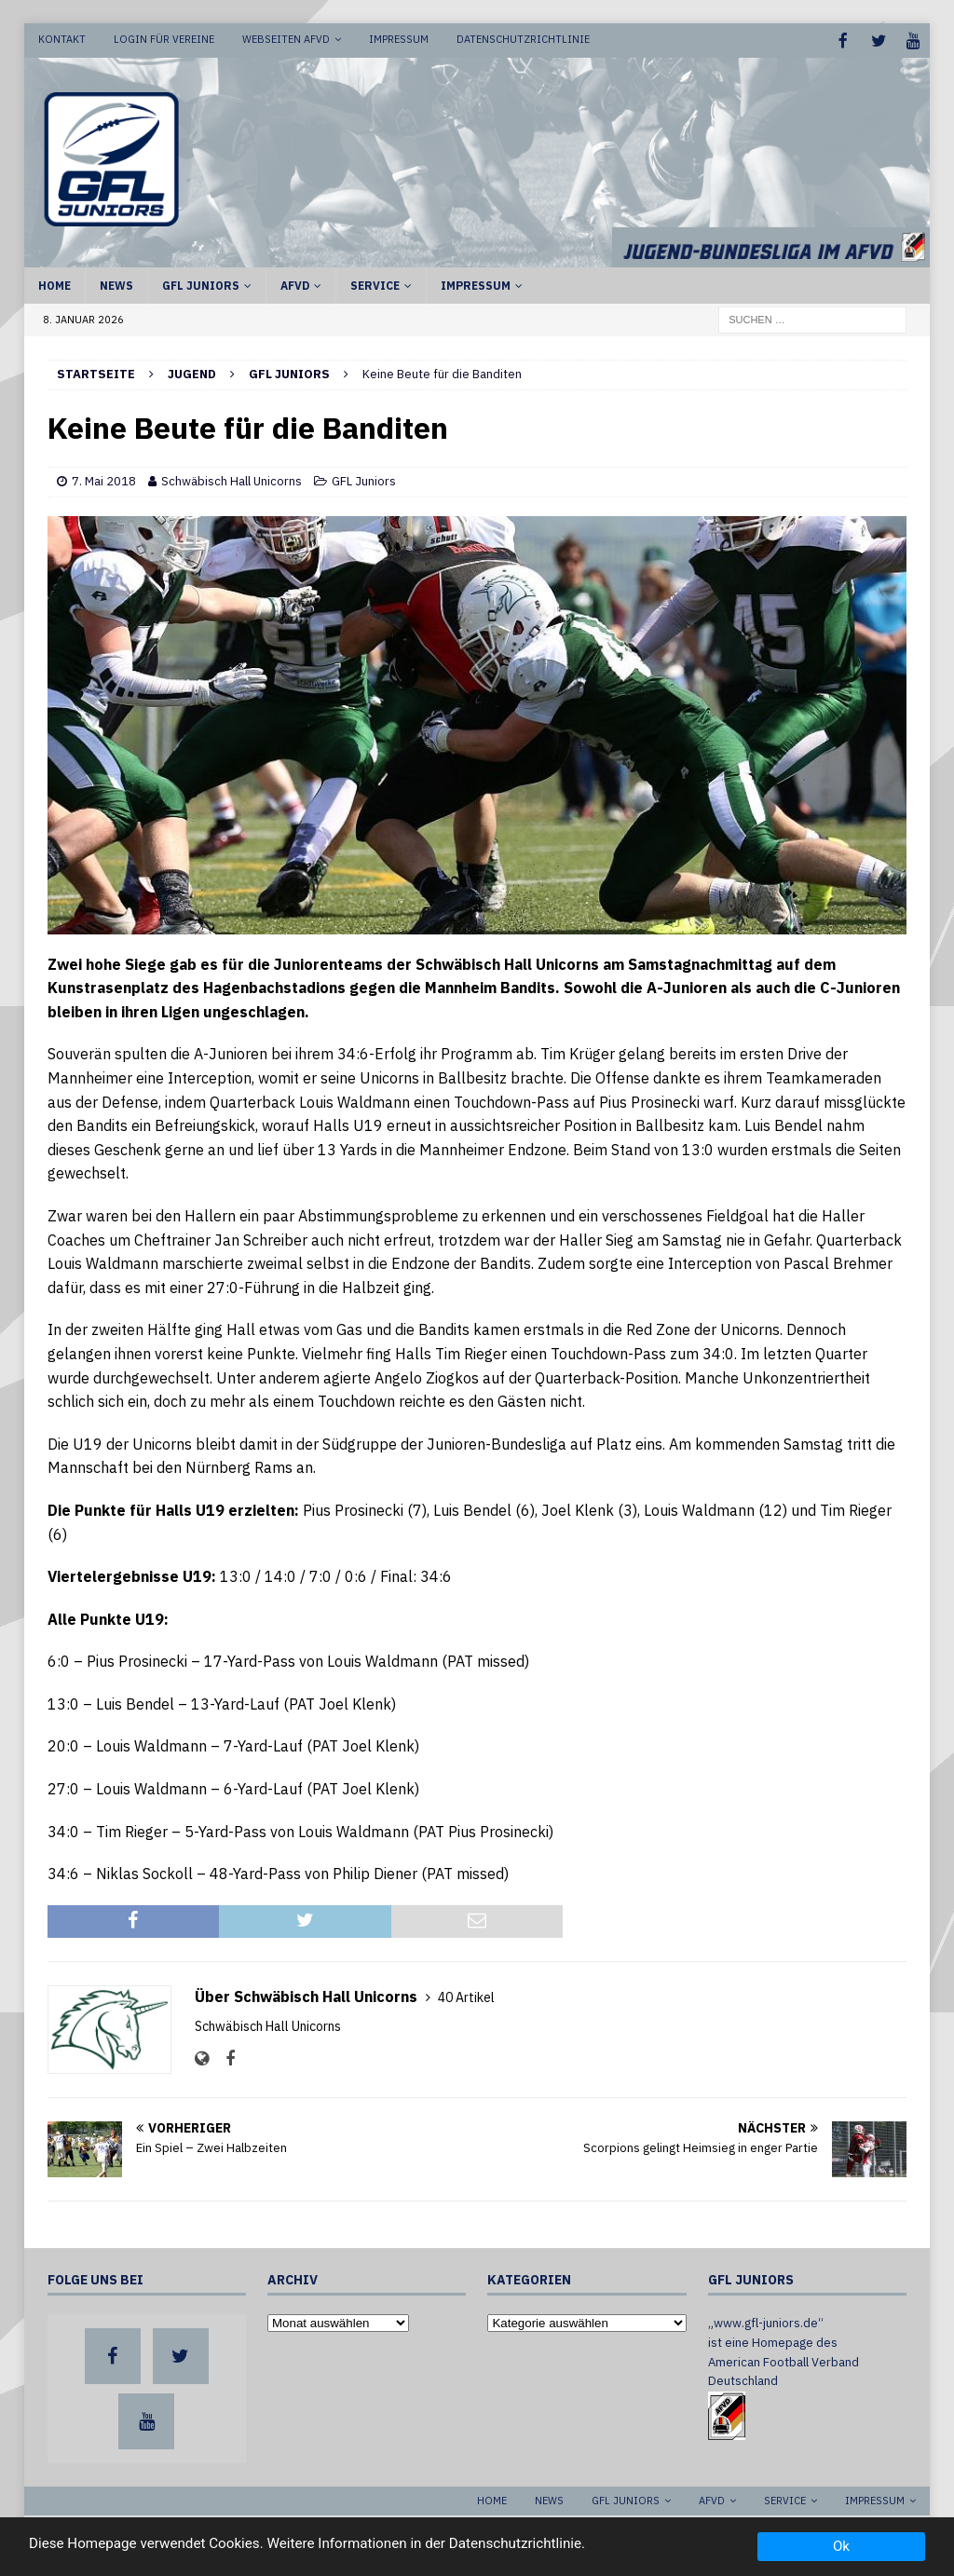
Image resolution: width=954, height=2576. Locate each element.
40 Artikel (466, 1995)
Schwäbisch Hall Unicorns (231, 479)
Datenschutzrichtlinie (523, 39)
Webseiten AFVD (286, 39)
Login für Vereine (164, 39)
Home (54, 284)
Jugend (192, 372)
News (116, 284)
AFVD (294, 284)
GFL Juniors (200, 284)
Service (375, 284)
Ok (841, 2546)
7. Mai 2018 (104, 479)
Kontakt (62, 39)
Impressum (399, 39)
